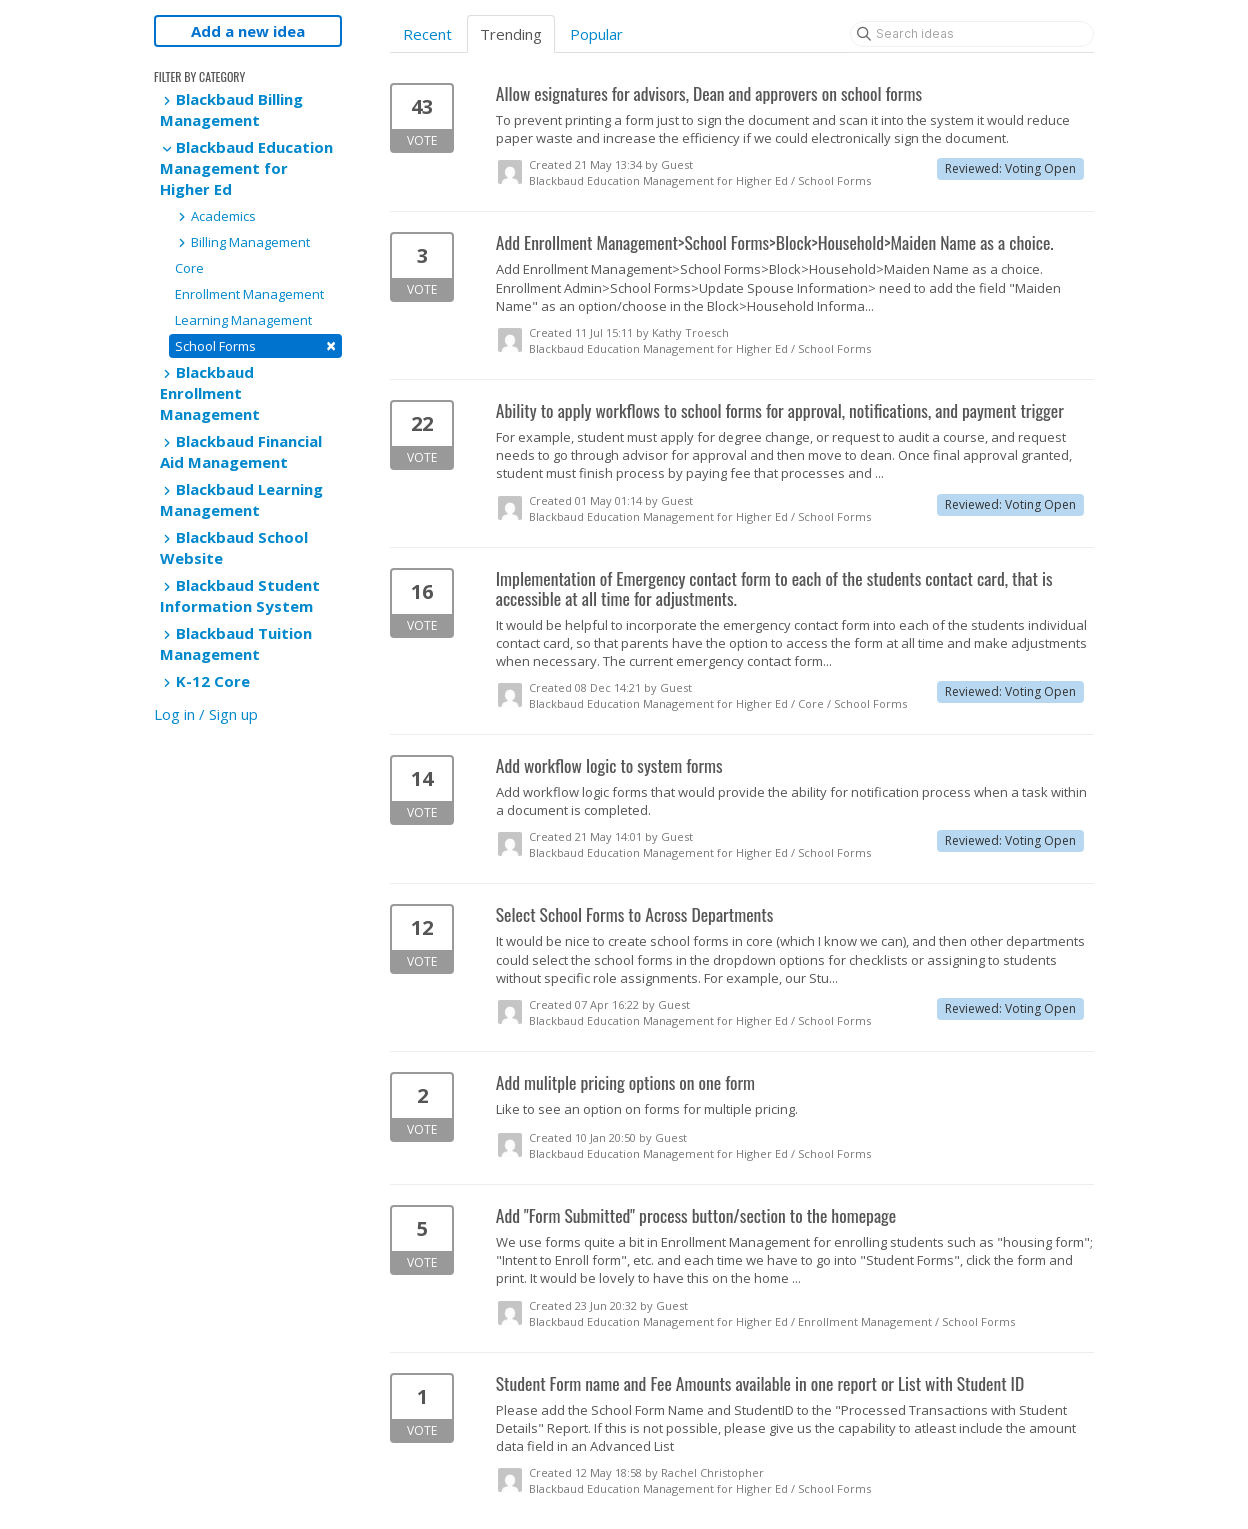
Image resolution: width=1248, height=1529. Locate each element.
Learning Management (243, 320)
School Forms (255, 345)
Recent (427, 34)
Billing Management (242, 242)
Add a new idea (248, 31)
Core (189, 268)
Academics (215, 216)
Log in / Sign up (206, 714)
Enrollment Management (249, 294)
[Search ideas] (972, 34)
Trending (511, 34)
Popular (596, 34)
